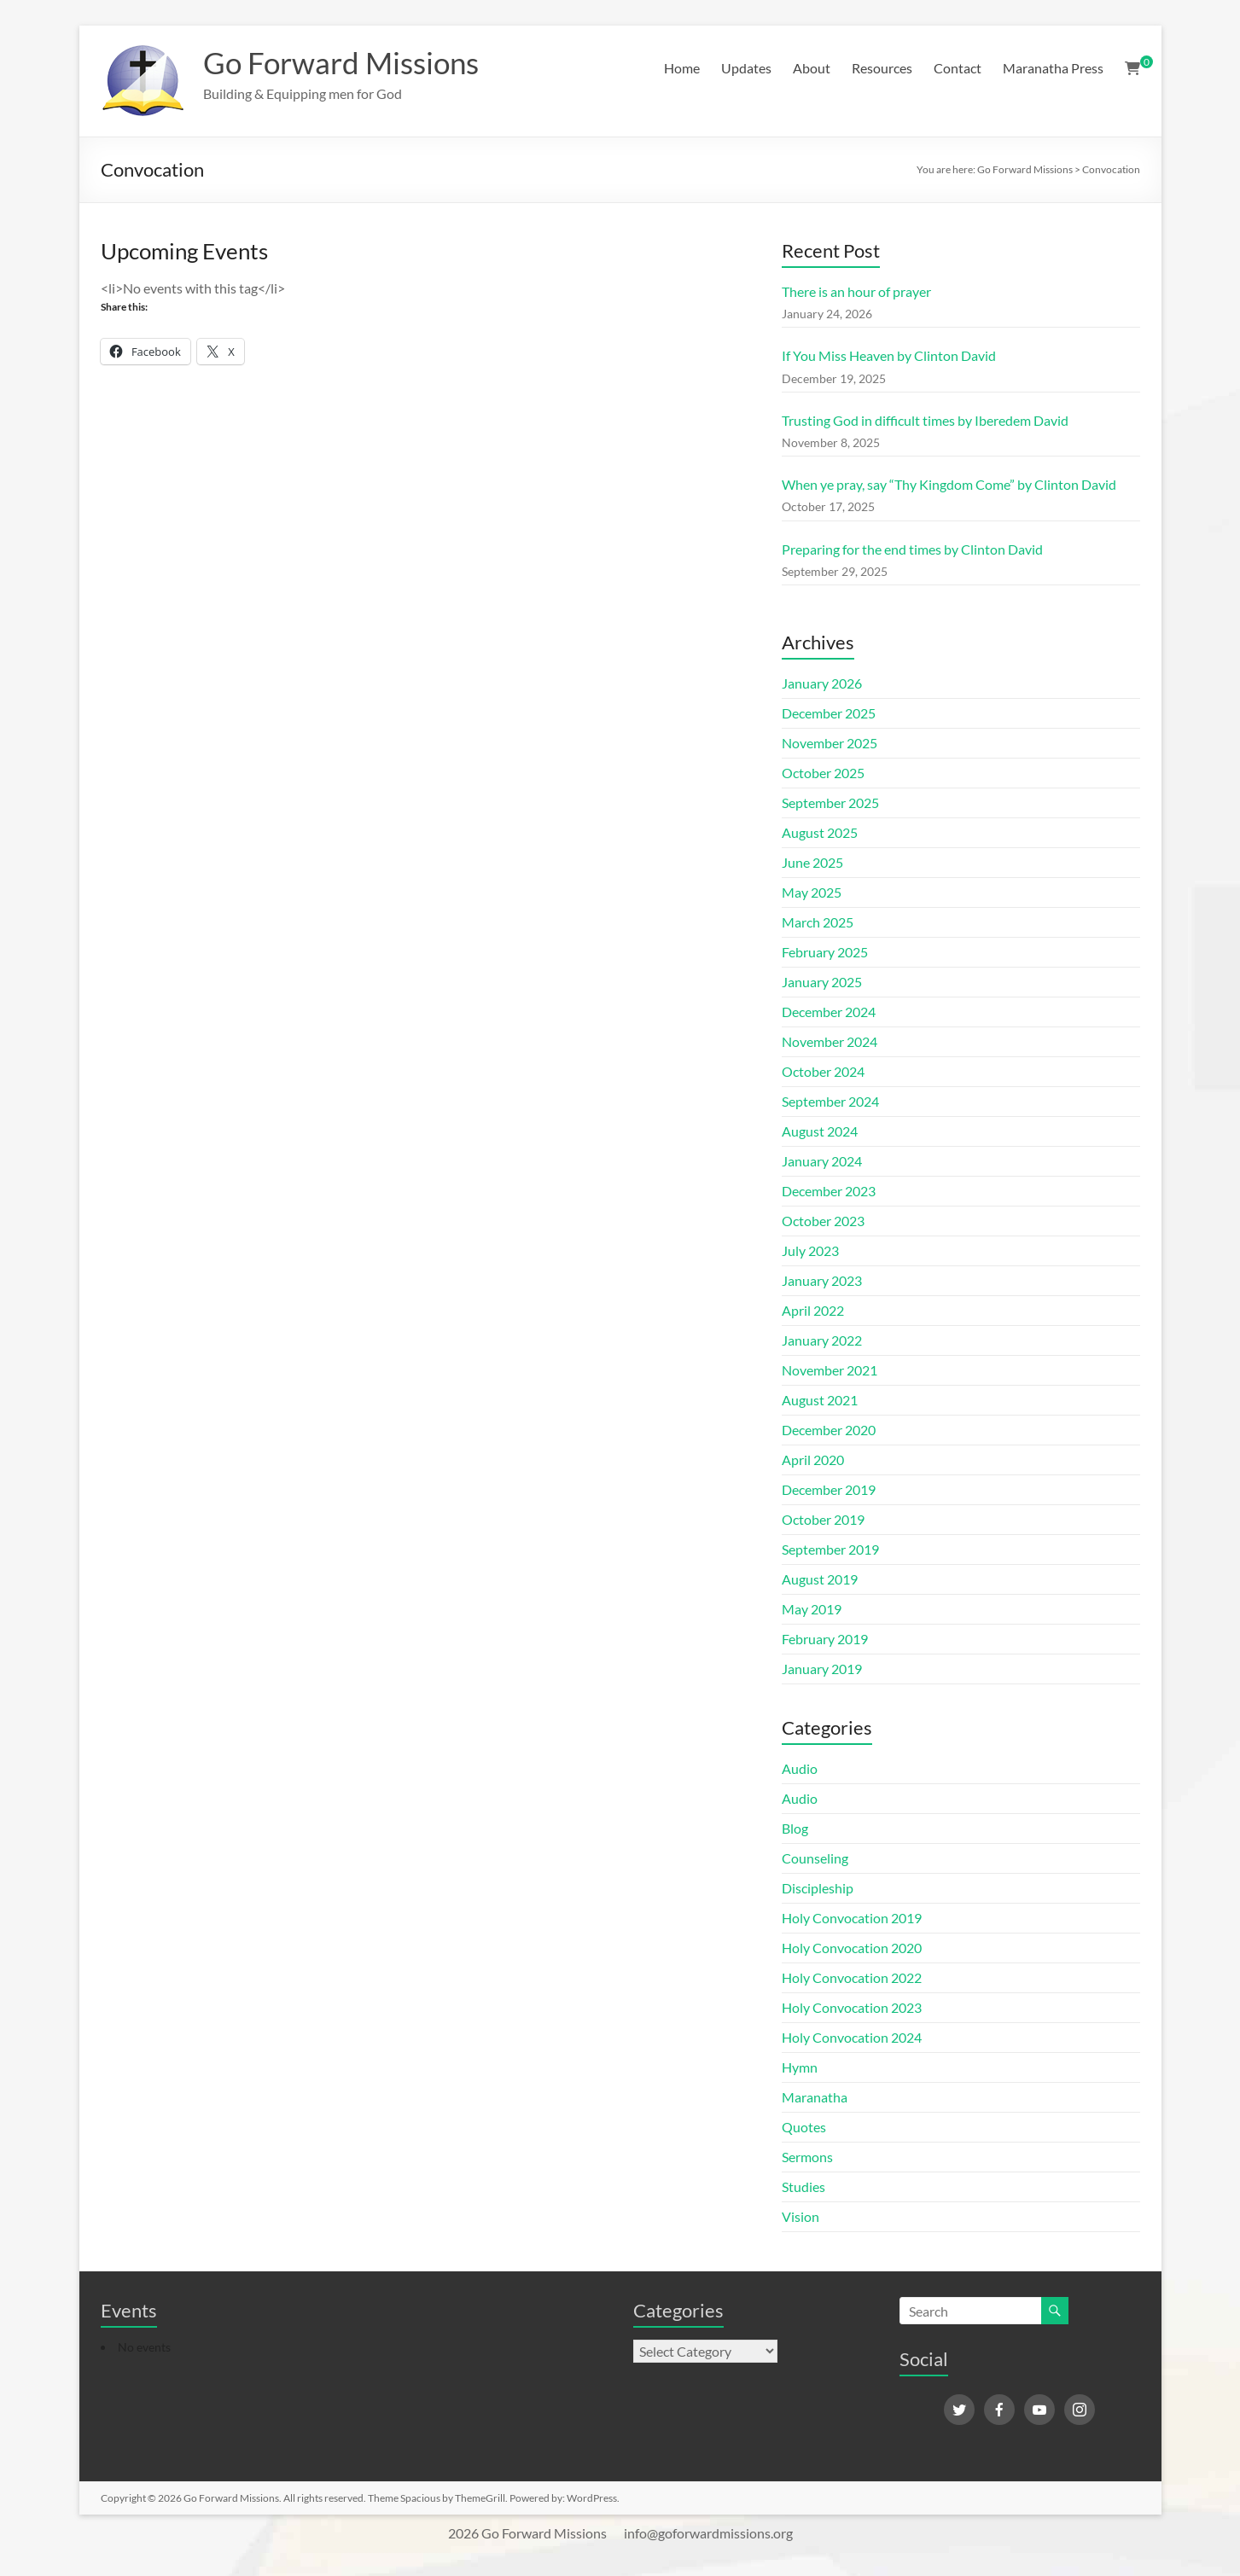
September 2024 (830, 1101)
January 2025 (822, 982)
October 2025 (823, 773)
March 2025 (817, 922)
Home (682, 68)
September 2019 (830, 1549)
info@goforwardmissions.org (708, 2533)
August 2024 (820, 1131)
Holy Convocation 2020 (852, 1947)
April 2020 (813, 1459)
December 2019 (829, 1489)
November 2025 (829, 743)
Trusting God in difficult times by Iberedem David (925, 420)
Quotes (804, 2127)
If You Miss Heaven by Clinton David (889, 355)
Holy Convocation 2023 (852, 2007)
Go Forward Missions (345, 62)
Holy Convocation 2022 (852, 1977)
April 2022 (813, 1310)
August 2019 (820, 1579)
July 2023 (810, 1250)
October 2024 (823, 1071)
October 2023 (823, 1220)
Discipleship (817, 1888)
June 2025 (812, 862)
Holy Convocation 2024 (852, 2037)
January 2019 (822, 1668)
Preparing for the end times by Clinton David (912, 549)
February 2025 (825, 952)
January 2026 (822, 683)
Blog (795, 1828)
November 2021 (829, 1370)
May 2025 (811, 892)
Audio (800, 1768)
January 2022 (822, 1340)
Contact (957, 68)
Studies (803, 2186)
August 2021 (820, 1400)
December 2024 (829, 1011)
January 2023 (822, 1280)
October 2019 (823, 1519)
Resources (882, 68)
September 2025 (830, 802)
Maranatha (814, 2097)
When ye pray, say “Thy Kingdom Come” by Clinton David (949, 484)
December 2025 (829, 713)
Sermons (807, 2157)
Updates (746, 68)
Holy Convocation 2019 (852, 1918)
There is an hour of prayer (856, 291)
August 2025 (820, 832)
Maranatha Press (1053, 68)
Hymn (800, 2067)
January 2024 (822, 1161)
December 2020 (829, 1430)
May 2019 (811, 1609)
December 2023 (829, 1191)
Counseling (815, 1858)
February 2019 (825, 1639)
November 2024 (829, 1041)
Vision (800, 2216)
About (811, 68)
